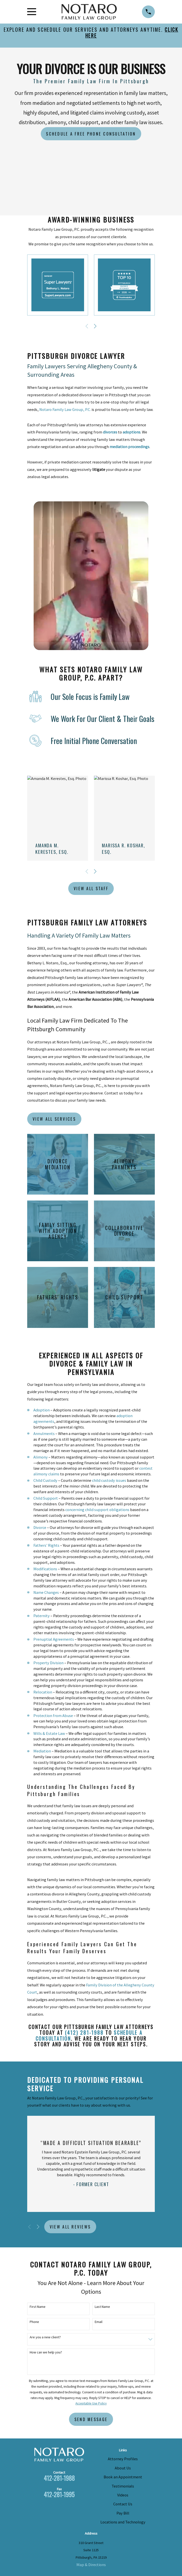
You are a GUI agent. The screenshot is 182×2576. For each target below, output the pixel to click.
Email (98, 2322)
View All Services (54, 1119)
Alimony (40, 1457)
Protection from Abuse (53, 1715)
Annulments (44, 1433)
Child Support (45, 1498)
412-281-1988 (59, 2478)
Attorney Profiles (123, 2458)
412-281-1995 (59, 2494)
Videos (122, 2494)
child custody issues (109, 1480)
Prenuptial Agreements (53, 1639)
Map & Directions (91, 2564)
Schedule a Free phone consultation (91, 134)
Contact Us (122, 2503)
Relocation (42, 1691)
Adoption (41, 1409)
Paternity (41, 1615)
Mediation (42, 1750)
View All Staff (91, 888)
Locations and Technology (122, 2521)
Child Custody (45, 1480)
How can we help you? (46, 2352)
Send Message (91, 2419)
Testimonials (123, 2486)
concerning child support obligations (97, 1509)
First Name (38, 2307)
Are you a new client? (45, 2337)
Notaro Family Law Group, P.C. (65, 409)
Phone (34, 2322)
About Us (123, 2467)
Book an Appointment (123, 2476)
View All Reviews (70, 2227)
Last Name (102, 2307)
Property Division (48, 1662)
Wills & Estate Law (49, 1733)
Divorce (39, 1527)
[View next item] (95, 326)
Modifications (45, 1568)
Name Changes (46, 1592)
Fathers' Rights (46, 1545)
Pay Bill (122, 2513)
